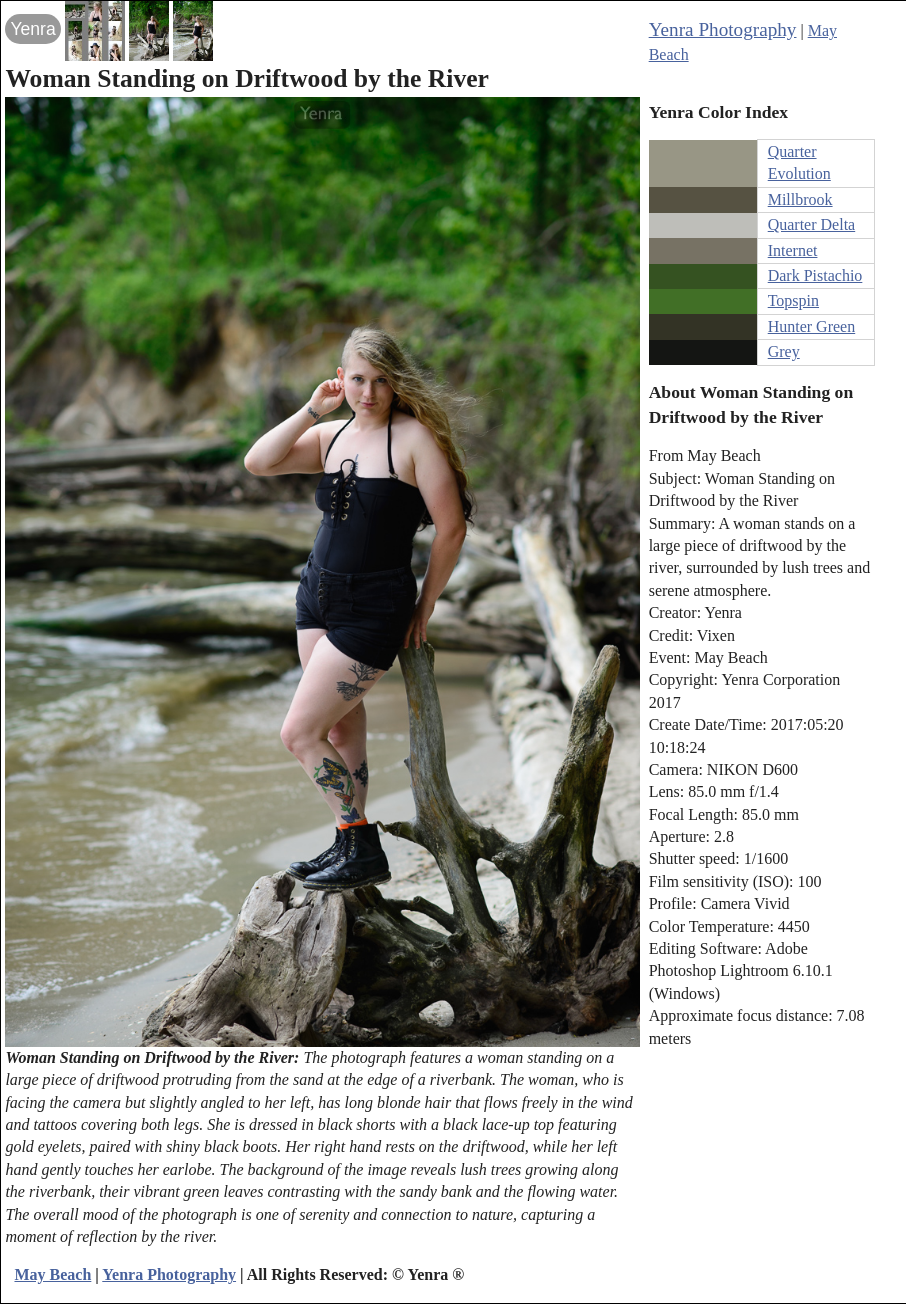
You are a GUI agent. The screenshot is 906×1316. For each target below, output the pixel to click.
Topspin (793, 300)
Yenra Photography (723, 29)
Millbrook (800, 199)
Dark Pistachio (815, 275)
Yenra (32, 29)
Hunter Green (812, 326)
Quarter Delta (812, 224)
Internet (793, 250)
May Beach (52, 1274)
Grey (784, 351)
